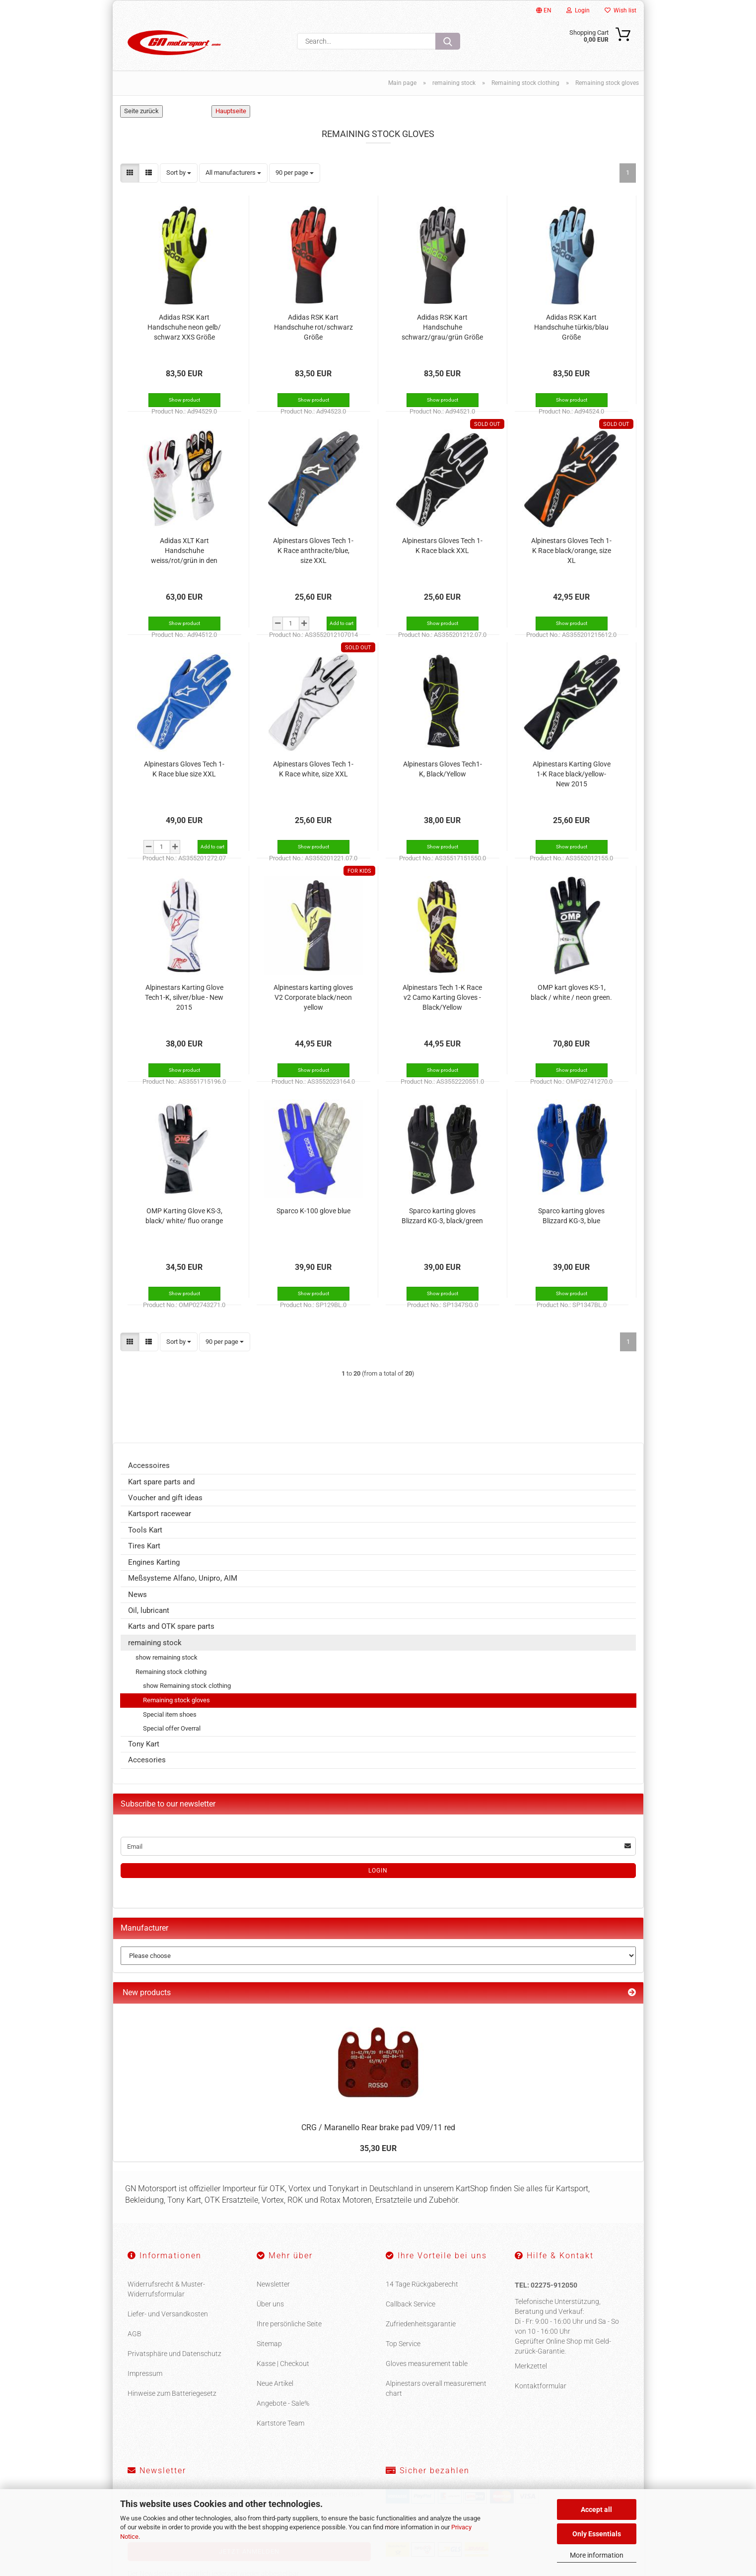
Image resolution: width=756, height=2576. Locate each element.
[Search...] (447, 41)
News (137, 1605)
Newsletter (273, 2295)
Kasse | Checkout (283, 2375)
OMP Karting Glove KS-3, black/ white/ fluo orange (184, 1227)
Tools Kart (145, 1541)
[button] (129, 184)
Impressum (145, 2385)
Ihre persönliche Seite (289, 2335)
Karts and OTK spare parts (171, 1637)
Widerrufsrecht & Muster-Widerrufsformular (166, 2300)
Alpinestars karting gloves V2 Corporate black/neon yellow (313, 1008)
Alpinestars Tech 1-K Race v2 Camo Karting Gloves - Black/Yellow (442, 1008)
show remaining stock (167, 1668)
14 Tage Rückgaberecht (422, 2295)
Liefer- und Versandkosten (168, 2325)
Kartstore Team (280, 2434)
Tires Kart (144, 1557)
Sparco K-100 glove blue (313, 1222)
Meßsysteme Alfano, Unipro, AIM (182, 1589)
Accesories (147, 1771)
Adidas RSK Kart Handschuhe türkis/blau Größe (571, 338)
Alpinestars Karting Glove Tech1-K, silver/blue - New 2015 (184, 1008)
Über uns (270, 2315)
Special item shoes (170, 1725)
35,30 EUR (378, 2159)
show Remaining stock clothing (187, 1697)
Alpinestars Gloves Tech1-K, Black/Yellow (442, 780)
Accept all (596, 2509)
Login (578, 10)
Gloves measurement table (427, 2375)
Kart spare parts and (161, 1493)
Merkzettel (531, 2377)
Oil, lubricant (148, 1621)
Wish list (620, 10)
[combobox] (179, 184)
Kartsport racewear (159, 1525)
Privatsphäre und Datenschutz (174, 2365)
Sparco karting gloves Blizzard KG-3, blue (571, 1227)
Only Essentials (596, 2534)
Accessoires (149, 1476)
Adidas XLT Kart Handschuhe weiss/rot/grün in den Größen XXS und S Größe (184, 562)
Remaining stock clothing (171, 1683)
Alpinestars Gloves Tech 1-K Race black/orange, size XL (571, 561)
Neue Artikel (275, 2395)
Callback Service (410, 2315)
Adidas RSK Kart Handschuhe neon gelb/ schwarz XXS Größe (184, 338)
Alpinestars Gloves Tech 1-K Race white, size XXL (313, 780)
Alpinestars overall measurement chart (436, 2400)
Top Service (403, 2355)
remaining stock (155, 1654)
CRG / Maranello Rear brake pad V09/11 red (378, 2139)
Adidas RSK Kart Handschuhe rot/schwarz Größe (313, 338)
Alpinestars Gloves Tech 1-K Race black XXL (442, 556)
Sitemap (269, 2355)
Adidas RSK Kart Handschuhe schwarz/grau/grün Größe (442, 338)
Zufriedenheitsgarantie (421, 2335)
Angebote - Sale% (283, 2415)
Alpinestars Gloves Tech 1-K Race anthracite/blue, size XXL (313, 561)
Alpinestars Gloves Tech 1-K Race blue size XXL (184, 780)
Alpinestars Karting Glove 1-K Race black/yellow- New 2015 (572, 785)
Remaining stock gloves (176, 1711)
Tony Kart (143, 1755)
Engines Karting (154, 1573)
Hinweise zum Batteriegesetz (172, 2405)
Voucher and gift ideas (165, 1509)
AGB (134, 2345)
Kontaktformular (540, 2397)
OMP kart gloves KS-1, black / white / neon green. (571, 1003)
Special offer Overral (172, 1739)
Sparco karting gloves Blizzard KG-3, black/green (442, 1227)
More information (596, 2555)
